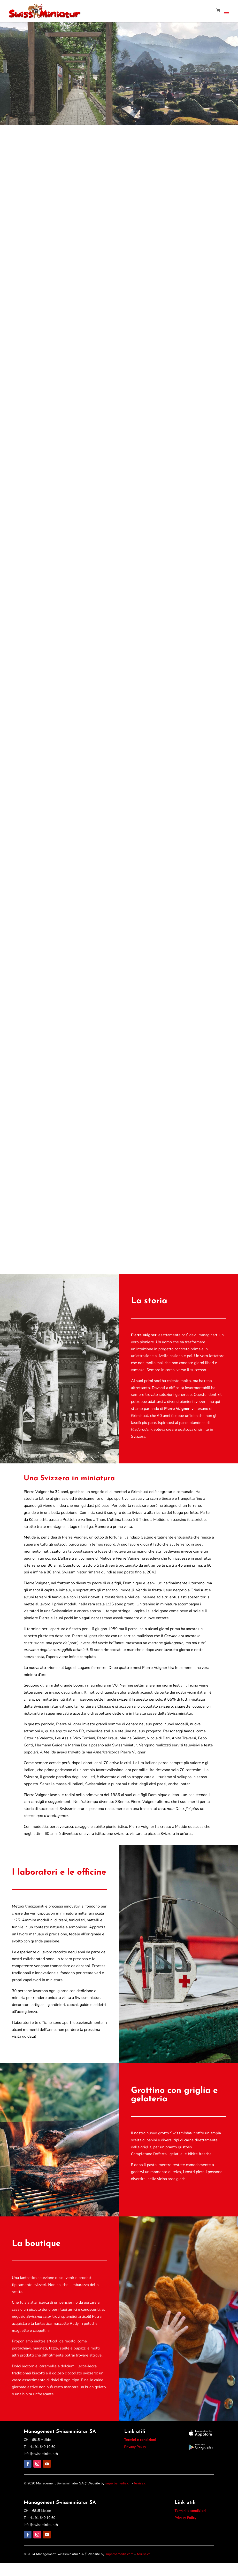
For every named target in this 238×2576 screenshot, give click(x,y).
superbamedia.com (119, 2554)
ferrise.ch (140, 2483)
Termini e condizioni (140, 2439)
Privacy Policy (135, 2446)
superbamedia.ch (118, 2483)
